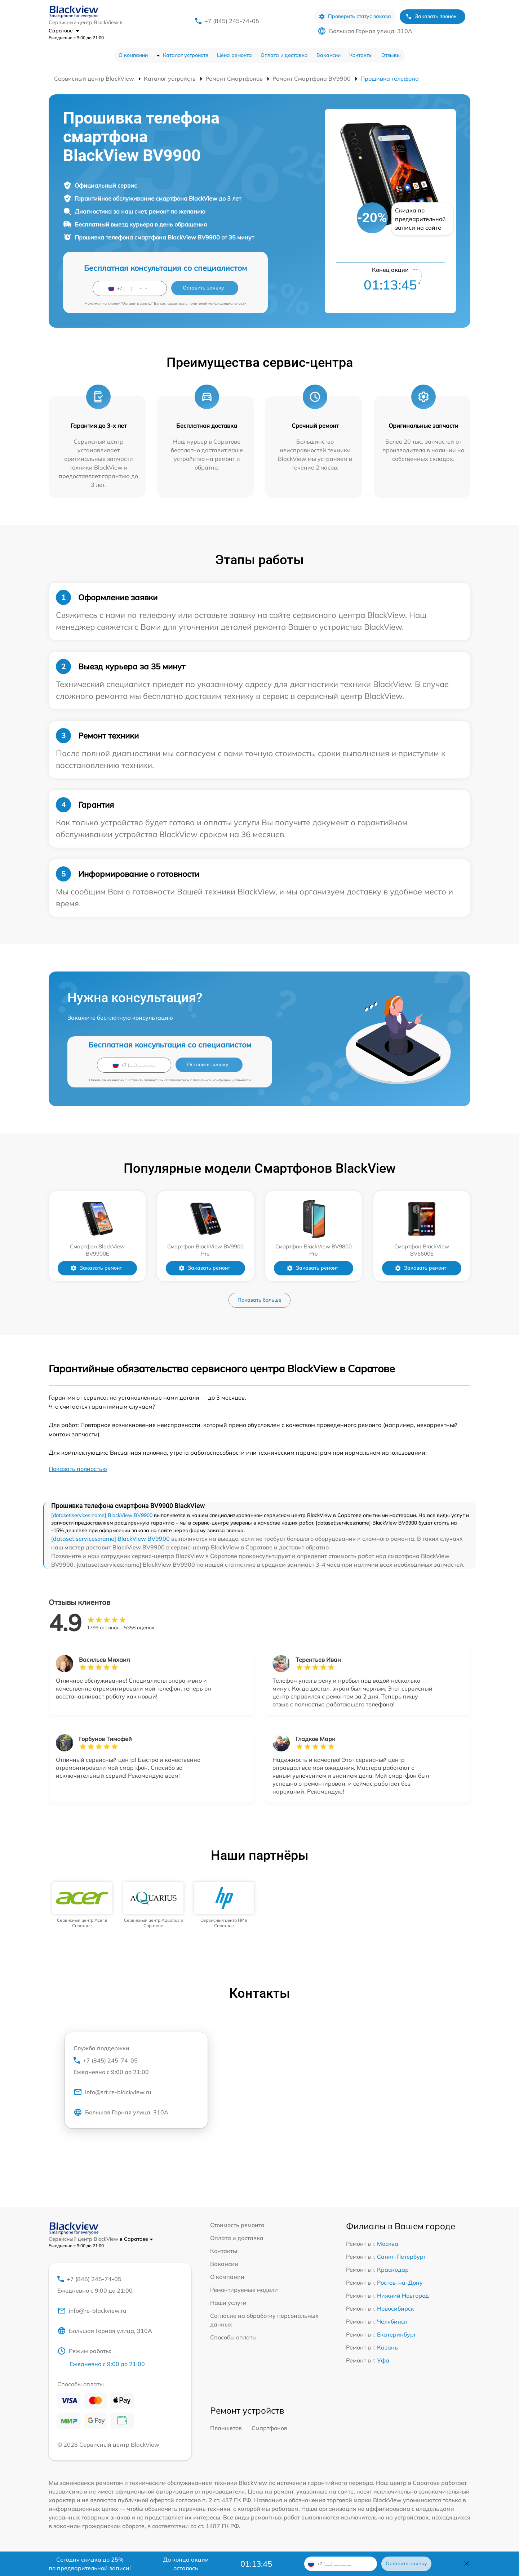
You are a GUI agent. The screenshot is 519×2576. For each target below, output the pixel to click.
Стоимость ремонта (237, 2225)
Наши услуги (228, 2302)
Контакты (361, 55)
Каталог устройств (185, 55)
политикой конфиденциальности (217, 303)
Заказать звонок (431, 16)
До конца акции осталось (186, 2564)
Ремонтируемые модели (244, 2289)
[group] (82, 1905)
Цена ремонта (234, 55)
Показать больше (259, 1300)
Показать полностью (78, 1468)
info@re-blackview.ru (91, 2310)
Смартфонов (269, 2428)
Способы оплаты (233, 2337)
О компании (133, 55)
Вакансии (328, 55)
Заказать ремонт (96, 1268)
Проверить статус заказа (355, 16)
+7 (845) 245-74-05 (231, 20)
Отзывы (391, 55)
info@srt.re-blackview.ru (112, 2092)
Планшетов (226, 2428)
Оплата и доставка (284, 55)
